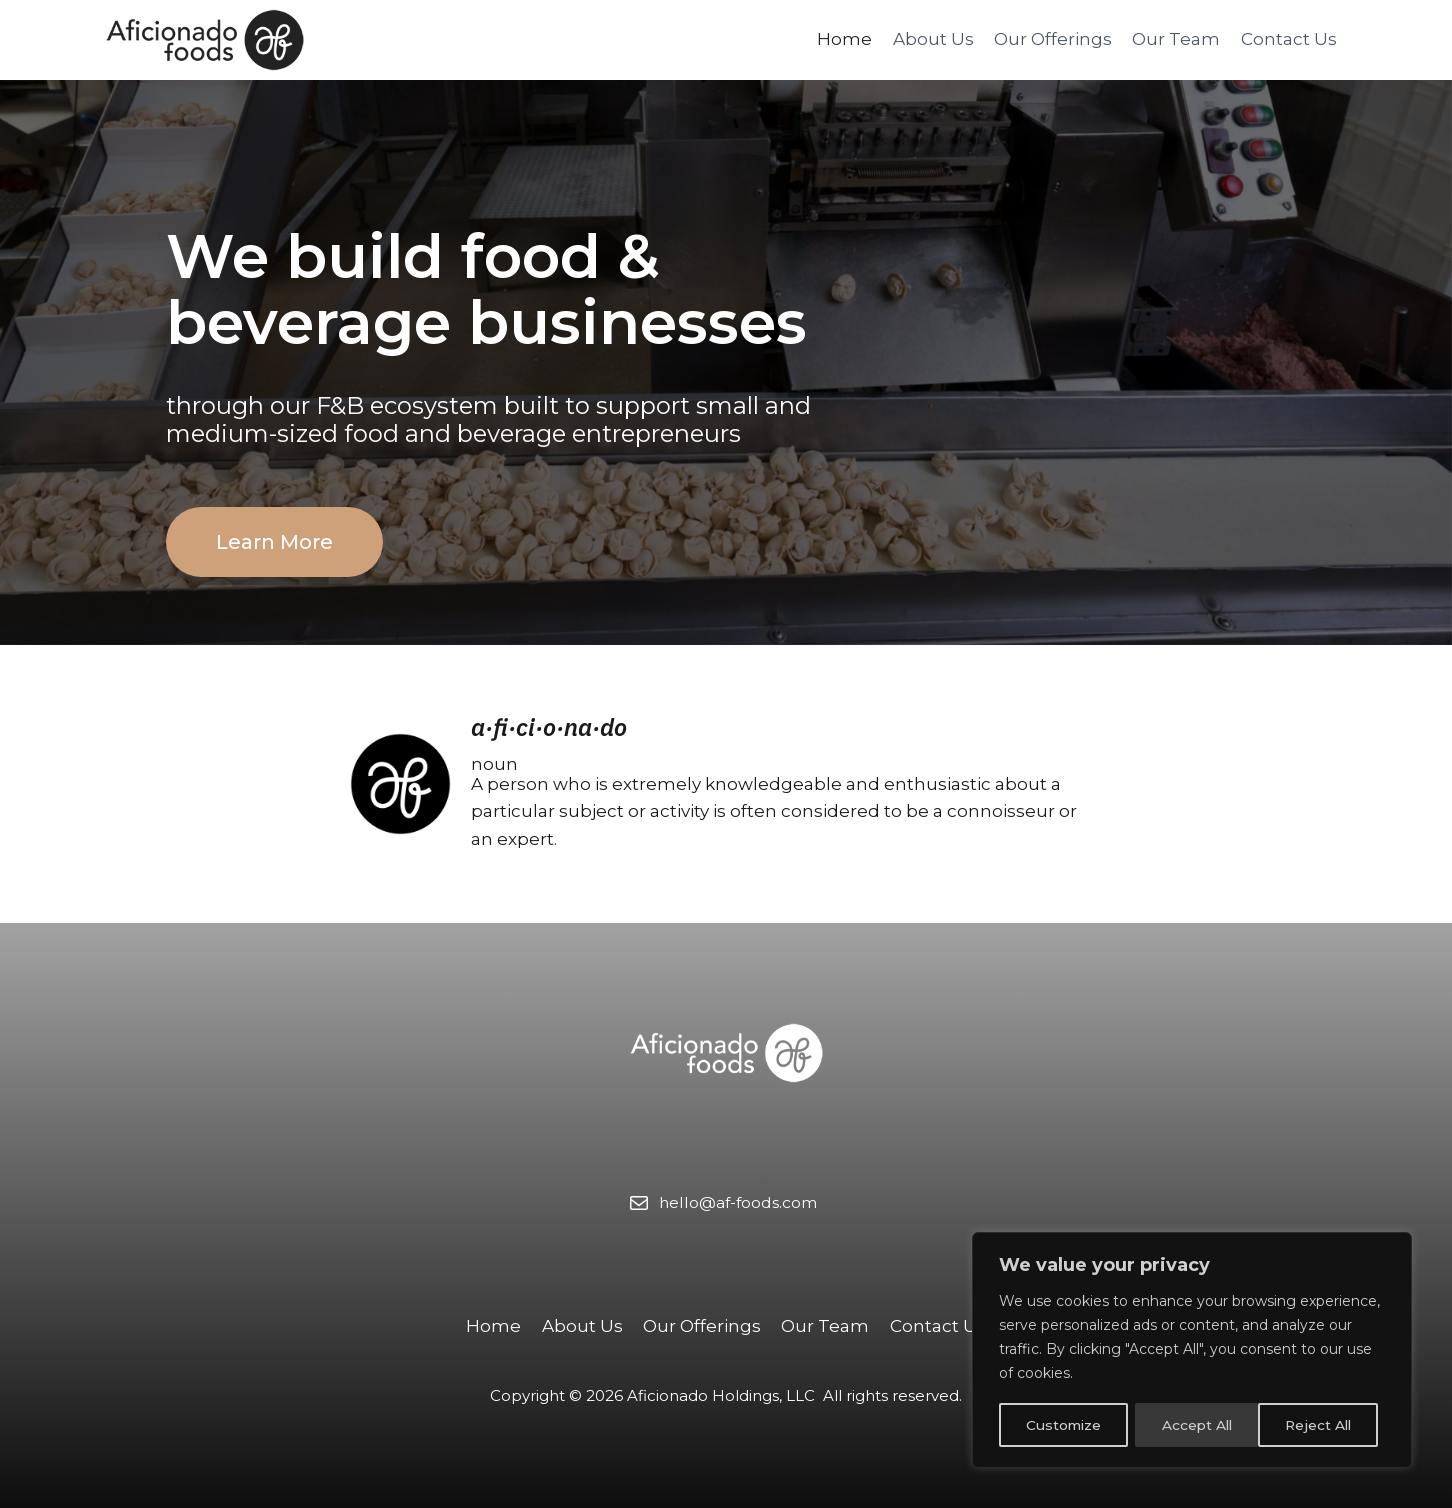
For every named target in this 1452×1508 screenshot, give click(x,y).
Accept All (1323, 1425)
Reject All (1193, 1425)
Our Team (1176, 39)
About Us (933, 39)
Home (844, 39)
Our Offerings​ (1053, 39)
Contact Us (1289, 39)
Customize (1062, 1425)
